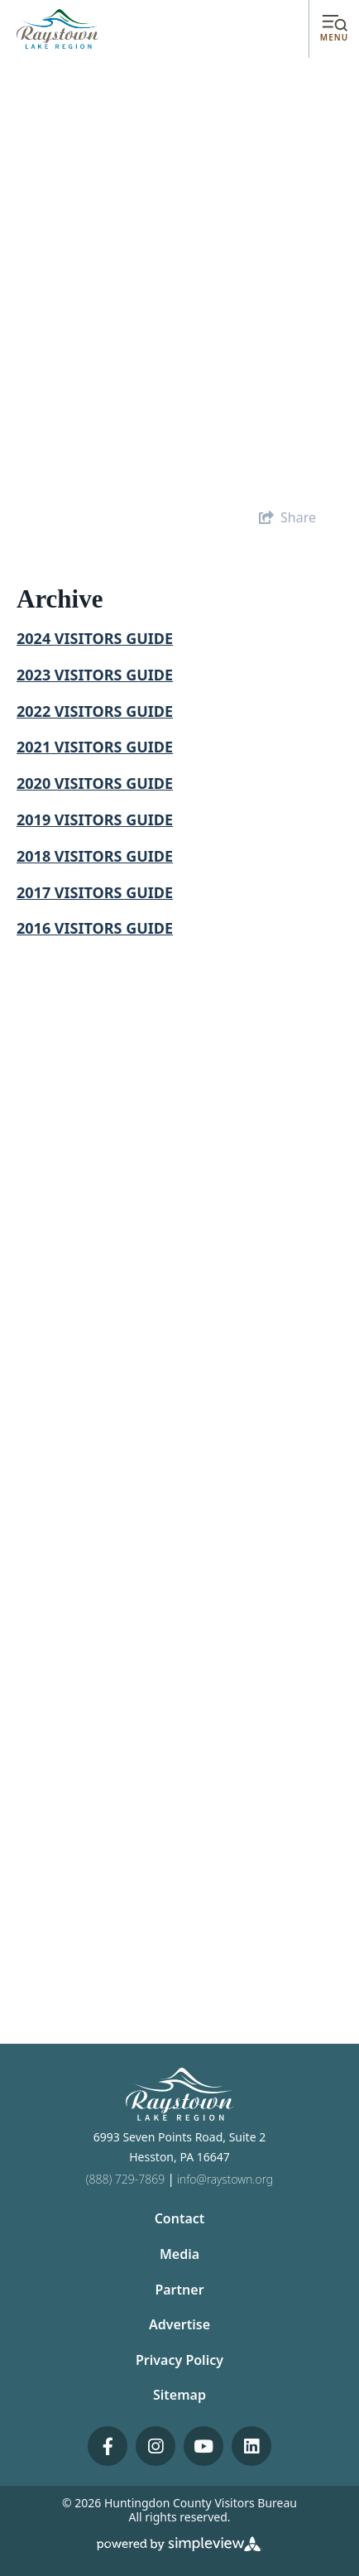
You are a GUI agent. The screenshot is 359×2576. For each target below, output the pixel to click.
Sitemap (179, 2395)
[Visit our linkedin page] (251, 2446)
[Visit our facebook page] (107, 2446)
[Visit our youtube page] (203, 2446)
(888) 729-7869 (125, 2179)
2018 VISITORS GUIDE (95, 856)
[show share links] (287, 517)
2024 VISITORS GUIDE (95, 638)
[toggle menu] (334, 29)
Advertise (179, 2324)
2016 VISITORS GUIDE (95, 928)
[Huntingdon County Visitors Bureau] (58, 28)
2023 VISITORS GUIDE (95, 675)
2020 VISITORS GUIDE (95, 783)
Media (179, 2254)
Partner (179, 2289)
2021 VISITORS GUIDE (95, 747)
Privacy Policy (179, 2360)
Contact (180, 2218)
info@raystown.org (225, 2179)
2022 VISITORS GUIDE (95, 711)
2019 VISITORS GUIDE (95, 819)
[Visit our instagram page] (155, 2446)
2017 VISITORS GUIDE (95, 892)
